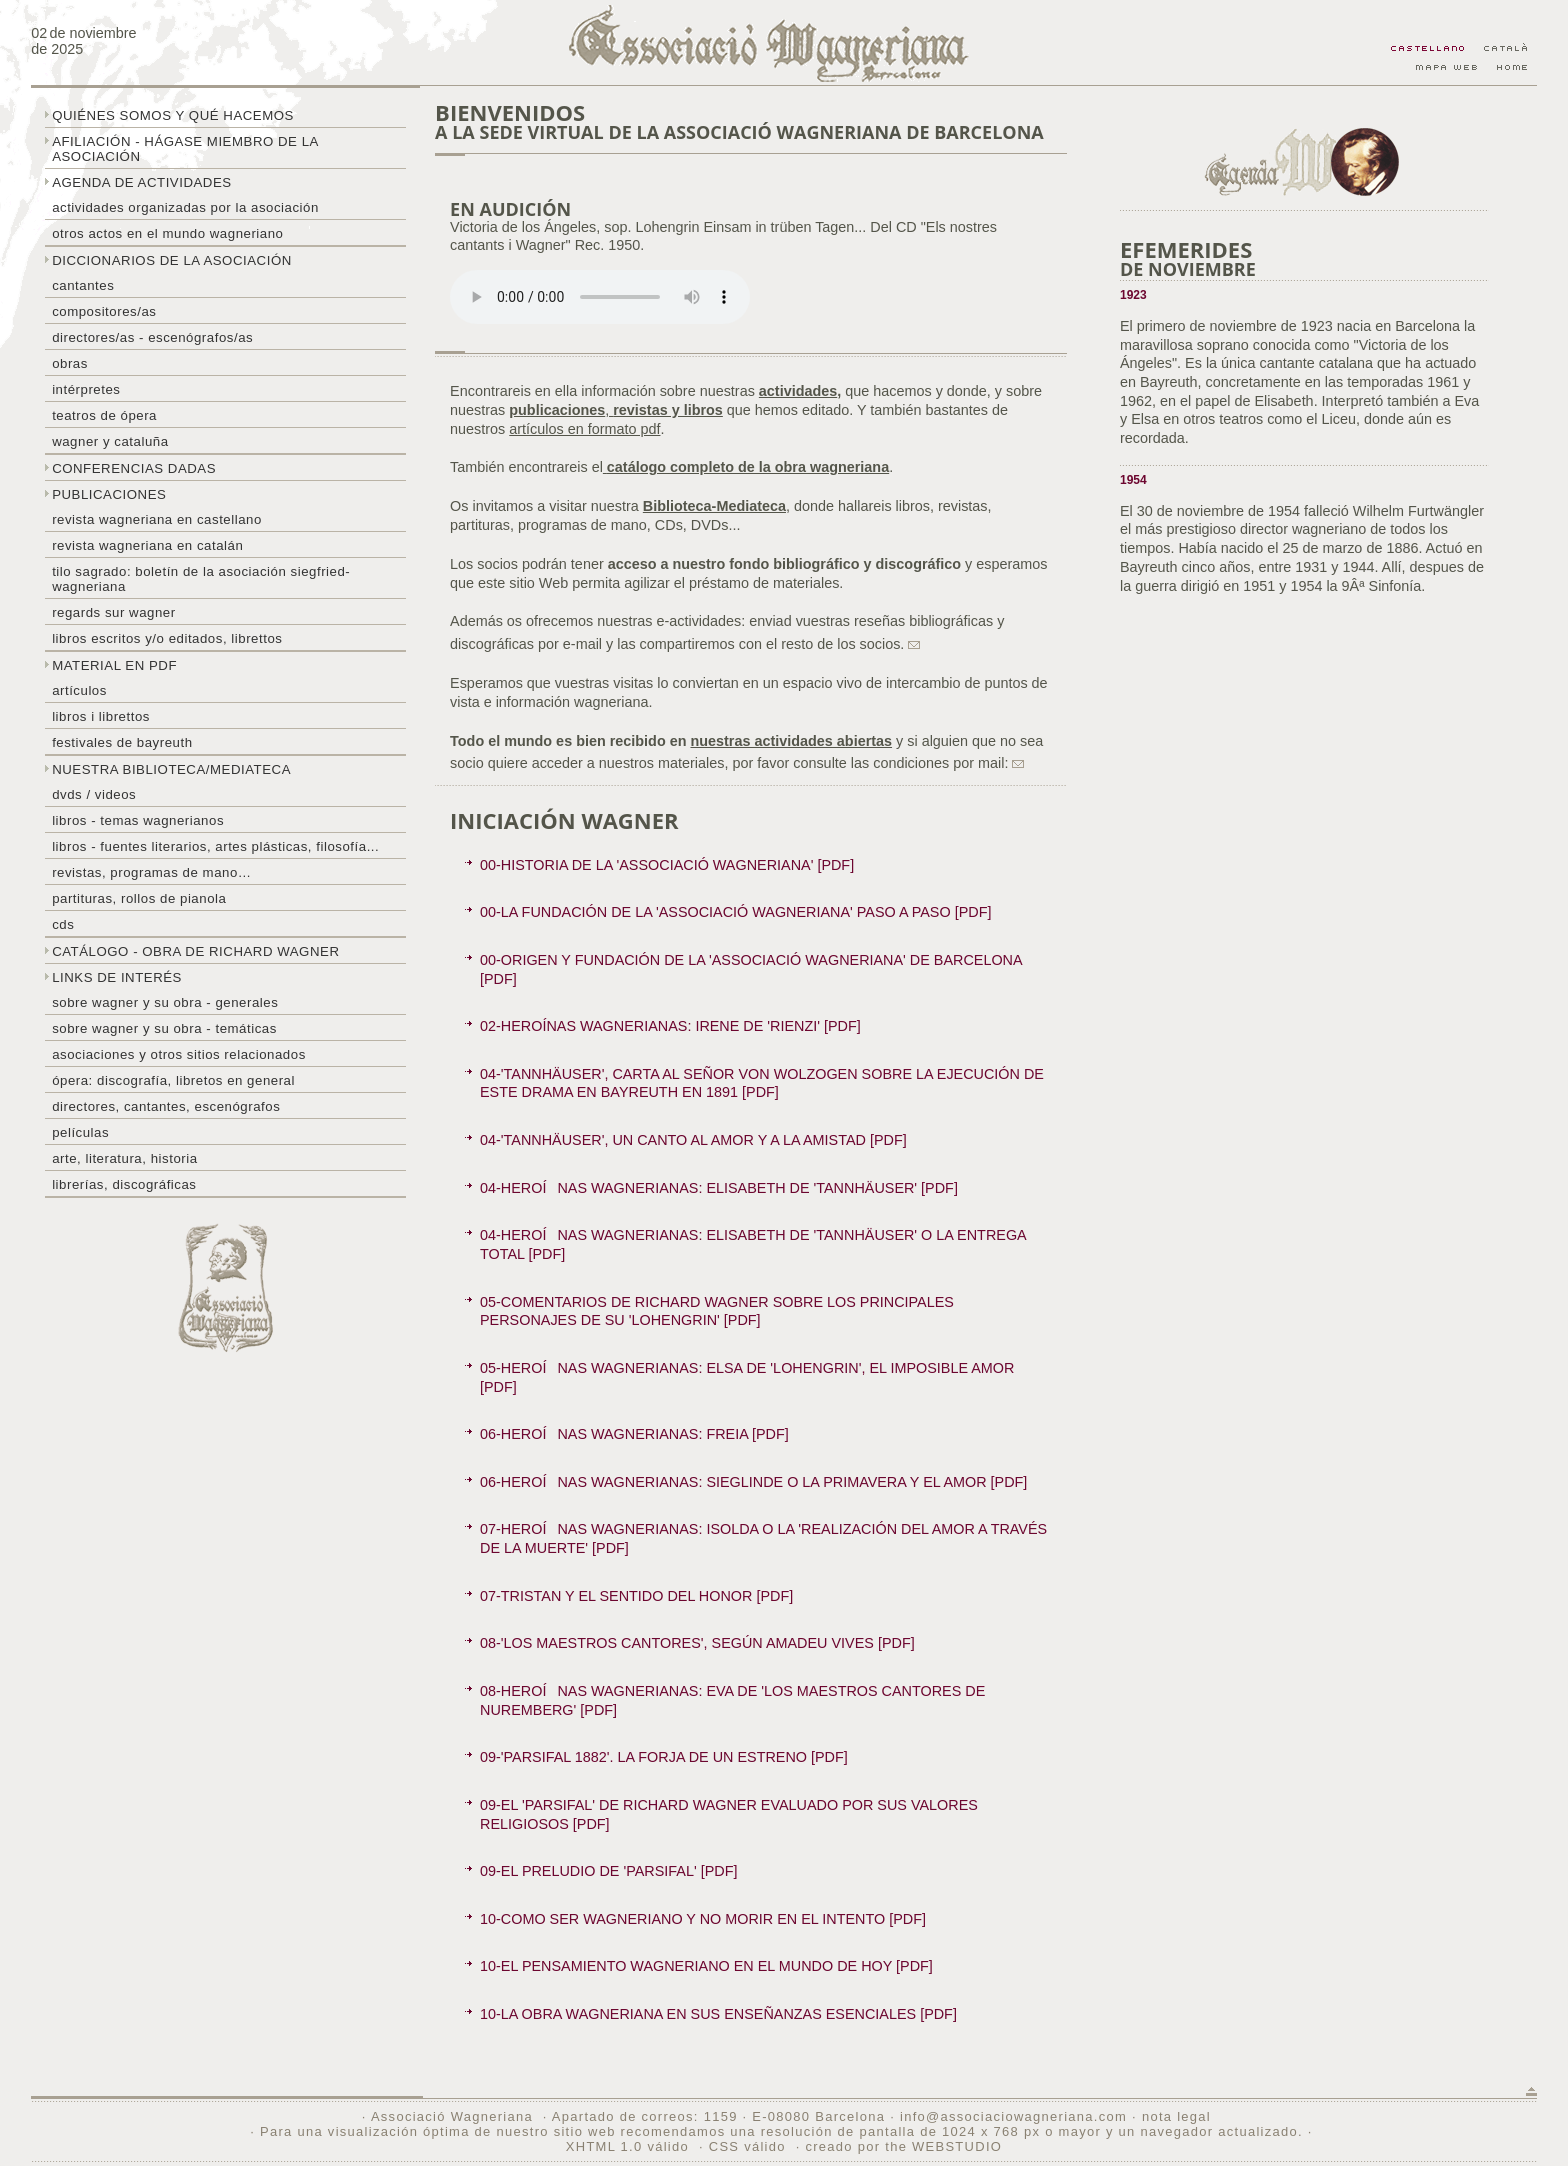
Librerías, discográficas (124, 1184)
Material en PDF (114, 665)
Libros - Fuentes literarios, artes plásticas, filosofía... (215, 846)
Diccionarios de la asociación (172, 260)
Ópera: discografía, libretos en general (173, 1080)
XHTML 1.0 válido (627, 2146)
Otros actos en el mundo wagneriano (167, 233)
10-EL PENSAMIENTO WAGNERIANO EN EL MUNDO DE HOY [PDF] (706, 1966)
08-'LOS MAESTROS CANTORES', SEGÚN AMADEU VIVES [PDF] (697, 1643)
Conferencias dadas (134, 468)
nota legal (1176, 2116)
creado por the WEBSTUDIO (903, 2146)
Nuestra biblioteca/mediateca (171, 769)
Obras (70, 363)
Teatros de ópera (104, 415)
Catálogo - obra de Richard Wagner (195, 951)
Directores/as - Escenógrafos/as (152, 337)
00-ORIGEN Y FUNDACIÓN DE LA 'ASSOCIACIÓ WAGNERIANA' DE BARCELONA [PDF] (751, 969)
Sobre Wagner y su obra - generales (165, 1002)
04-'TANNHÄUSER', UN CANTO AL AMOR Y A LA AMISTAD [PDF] (693, 1140)
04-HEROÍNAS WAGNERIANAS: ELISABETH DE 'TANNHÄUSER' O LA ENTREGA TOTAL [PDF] (753, 1244)
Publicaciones (109, 494)
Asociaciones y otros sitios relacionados (179, 1054)
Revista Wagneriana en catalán (147, 545)
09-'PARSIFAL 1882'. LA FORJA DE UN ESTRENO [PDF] (664, 1757)
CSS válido (747, 2146)
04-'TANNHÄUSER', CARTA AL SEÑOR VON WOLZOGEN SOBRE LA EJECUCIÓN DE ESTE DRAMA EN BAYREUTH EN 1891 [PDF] (762, 1083)
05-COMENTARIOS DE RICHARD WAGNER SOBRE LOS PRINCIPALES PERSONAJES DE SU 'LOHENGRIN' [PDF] (717, 1311)
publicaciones (557, 410)
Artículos (79, 690)
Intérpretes (86, 389)
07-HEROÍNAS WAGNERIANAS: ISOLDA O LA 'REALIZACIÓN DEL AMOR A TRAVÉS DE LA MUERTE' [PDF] (763, 1538)
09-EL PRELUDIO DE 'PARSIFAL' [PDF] (608, 1871)
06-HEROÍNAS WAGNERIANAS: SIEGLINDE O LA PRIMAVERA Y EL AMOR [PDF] (753, 1482)
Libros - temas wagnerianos (138, 820)
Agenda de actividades (142, 182)
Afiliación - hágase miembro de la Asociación (185, 149)
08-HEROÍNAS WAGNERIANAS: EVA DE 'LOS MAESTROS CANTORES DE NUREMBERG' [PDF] (732, 1700)
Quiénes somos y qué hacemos (173, 115)
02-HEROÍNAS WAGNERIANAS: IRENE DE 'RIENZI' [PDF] (670, 1026)
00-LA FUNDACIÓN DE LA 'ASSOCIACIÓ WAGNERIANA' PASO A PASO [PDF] (735, 912)
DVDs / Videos (94, 794)
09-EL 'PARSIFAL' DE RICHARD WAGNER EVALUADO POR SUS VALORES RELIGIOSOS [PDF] (729, 1814)
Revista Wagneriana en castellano (157, 519)
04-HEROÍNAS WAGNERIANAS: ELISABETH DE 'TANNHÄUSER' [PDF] (719, 1188)
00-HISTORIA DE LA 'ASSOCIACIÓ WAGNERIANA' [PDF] (667, 865)
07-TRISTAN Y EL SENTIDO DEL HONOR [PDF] (636, 1596)
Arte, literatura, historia (124, 1158)
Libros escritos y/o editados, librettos (167, 638)
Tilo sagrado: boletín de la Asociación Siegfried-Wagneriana (201, 579)
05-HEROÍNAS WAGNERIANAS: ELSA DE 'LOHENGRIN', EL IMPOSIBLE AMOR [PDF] (747, 1377)
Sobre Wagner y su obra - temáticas (164, 1028)
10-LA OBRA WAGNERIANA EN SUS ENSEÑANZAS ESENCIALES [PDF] (718, 2014)
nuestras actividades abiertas (791, 741)
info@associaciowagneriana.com (1013, 2116)
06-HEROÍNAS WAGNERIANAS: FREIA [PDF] (634, 1434)
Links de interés (117, 977)
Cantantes (83, 285)
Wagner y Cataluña (110, 441)
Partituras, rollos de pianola (139, 898)
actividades (798, 391)
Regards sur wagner (114, 612)
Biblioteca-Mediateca (714, 506)
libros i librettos (101, 716)
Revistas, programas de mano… (151, 872)
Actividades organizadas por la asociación (185, 207)
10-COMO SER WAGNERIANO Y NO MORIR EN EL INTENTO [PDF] (703, 1919)
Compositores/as (104, 311)
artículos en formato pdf (584, 429)
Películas (80, 1132)
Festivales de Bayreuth (122, 742)
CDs (63, 924)
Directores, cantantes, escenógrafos (166, 1106)
